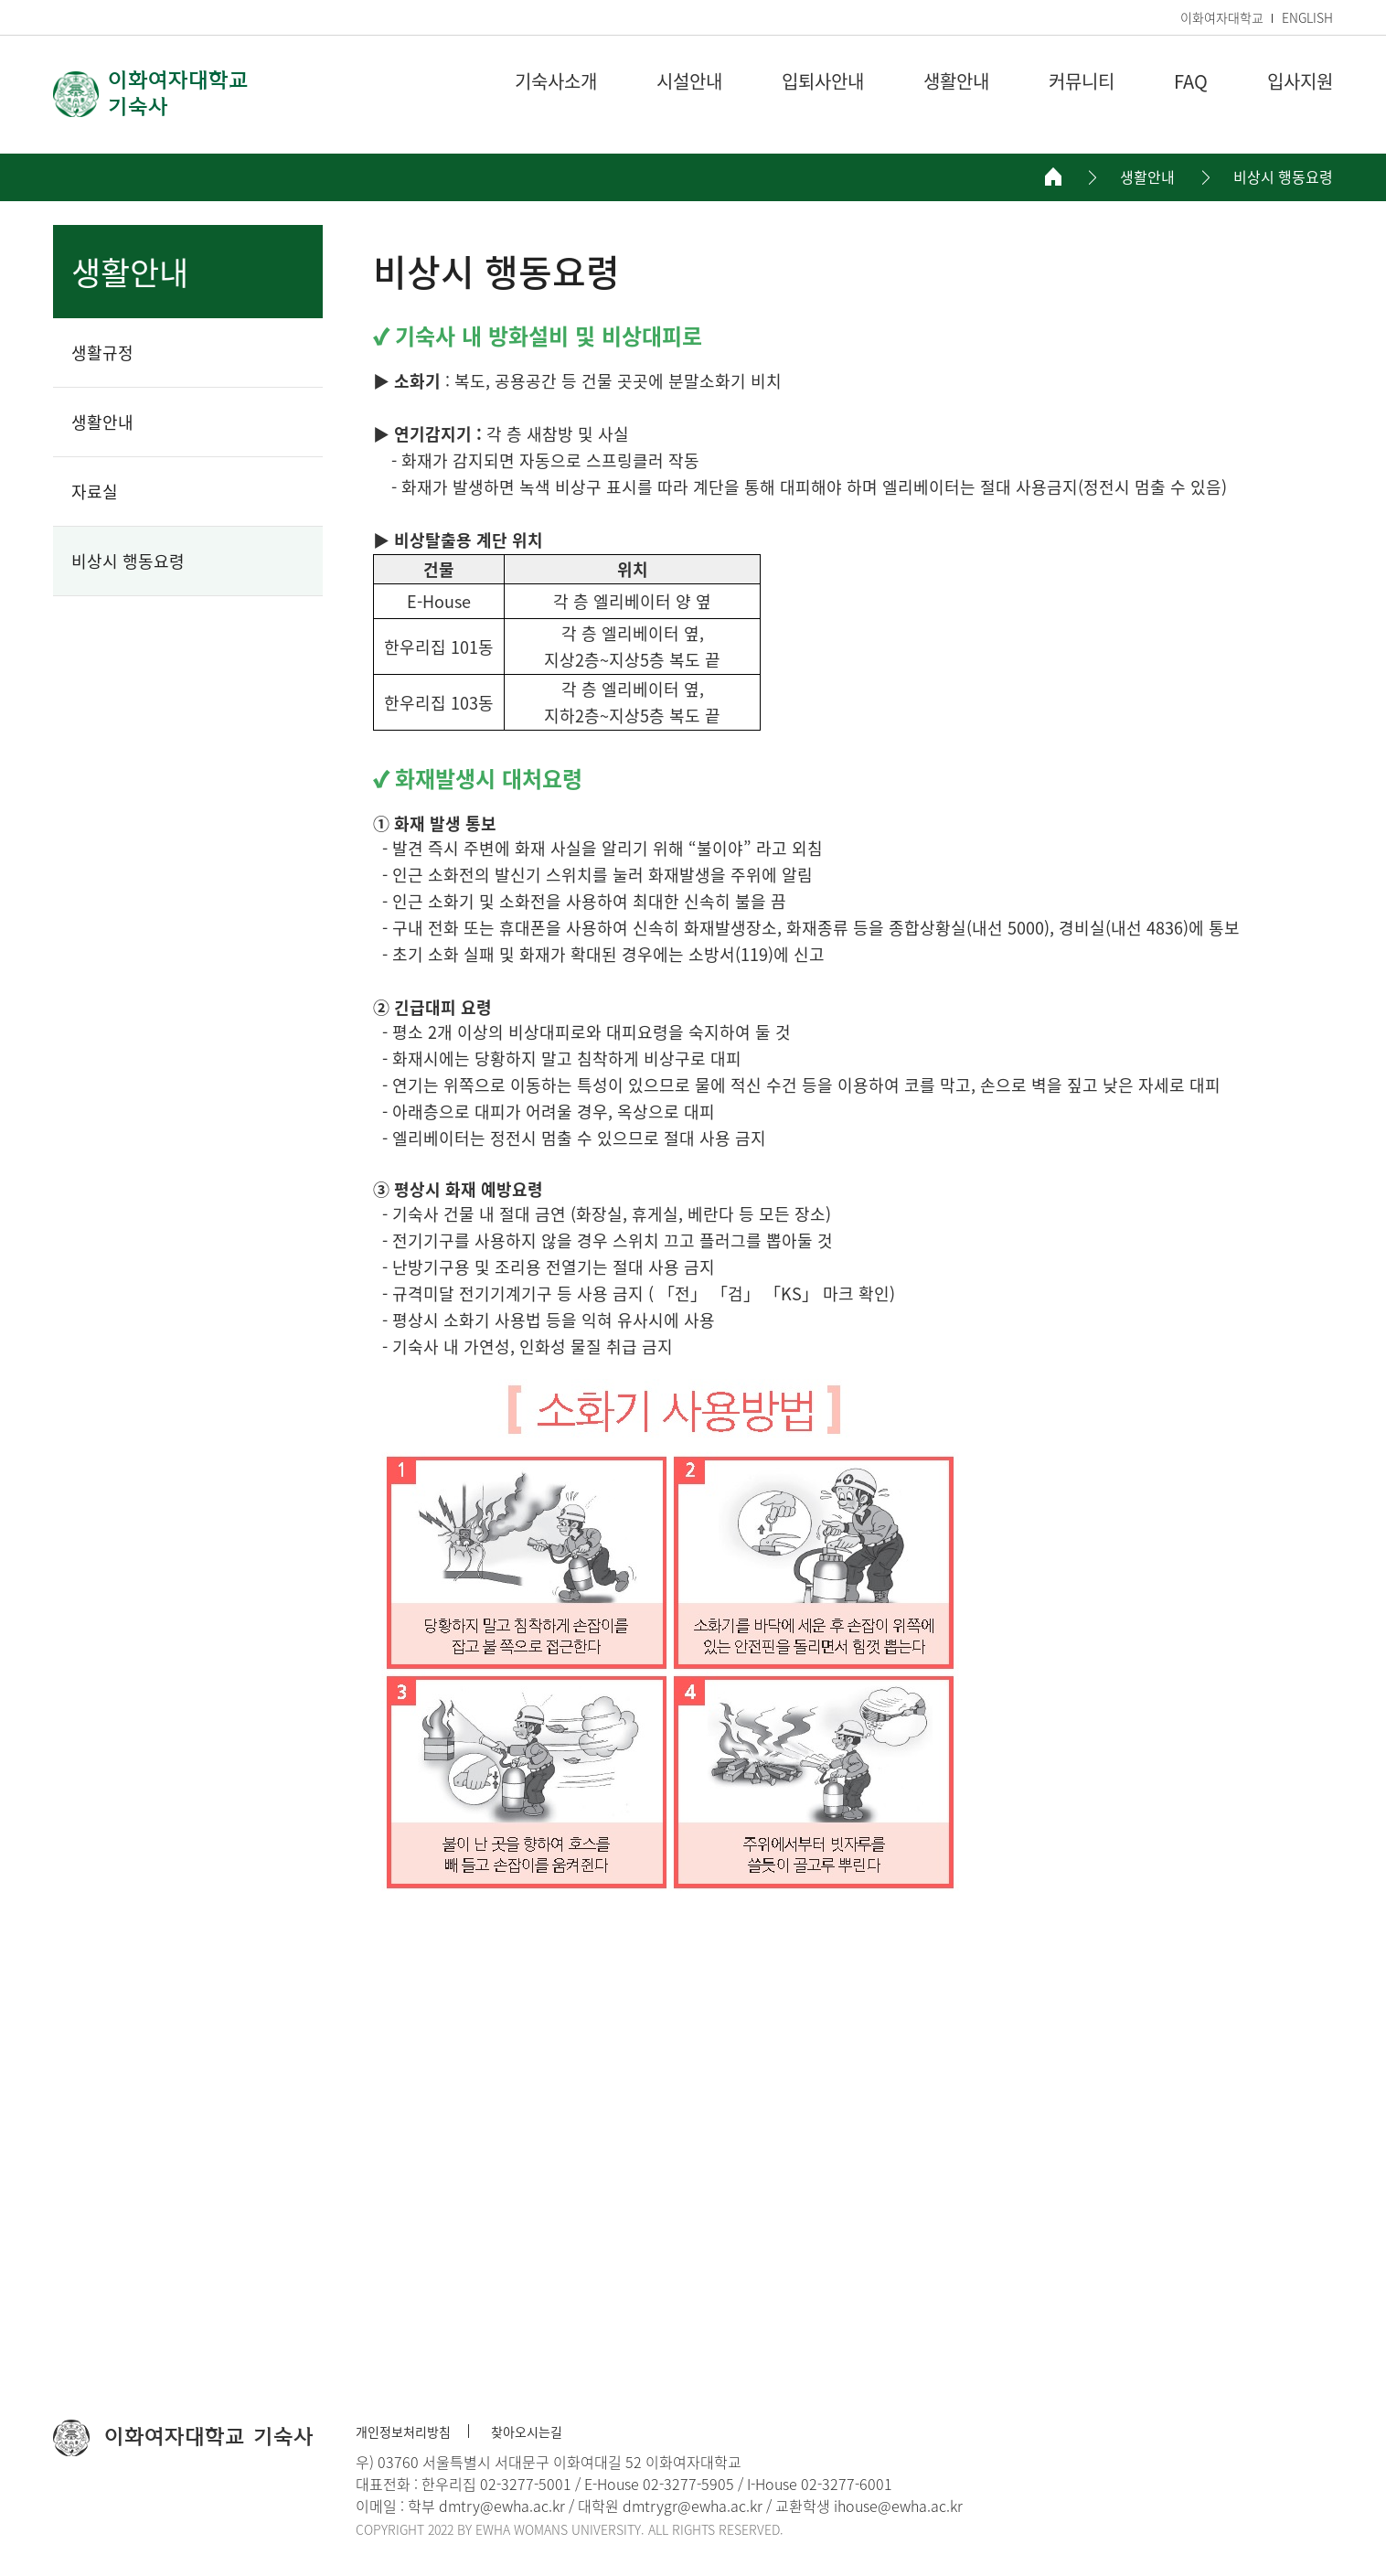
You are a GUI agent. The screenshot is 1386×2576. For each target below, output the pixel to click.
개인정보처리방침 (403, 2431)
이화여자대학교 (1221, 17)
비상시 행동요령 (1283, 177)
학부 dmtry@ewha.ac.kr (486, 2506)
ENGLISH (1307, 17)
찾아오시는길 (526, 2431)
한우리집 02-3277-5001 (496, 2484)
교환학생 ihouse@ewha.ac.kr (869, 2506)
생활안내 (1147, 177)
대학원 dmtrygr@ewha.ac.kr (670, 2506)
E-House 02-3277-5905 (659, 2484)
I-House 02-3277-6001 (819, 2484)
